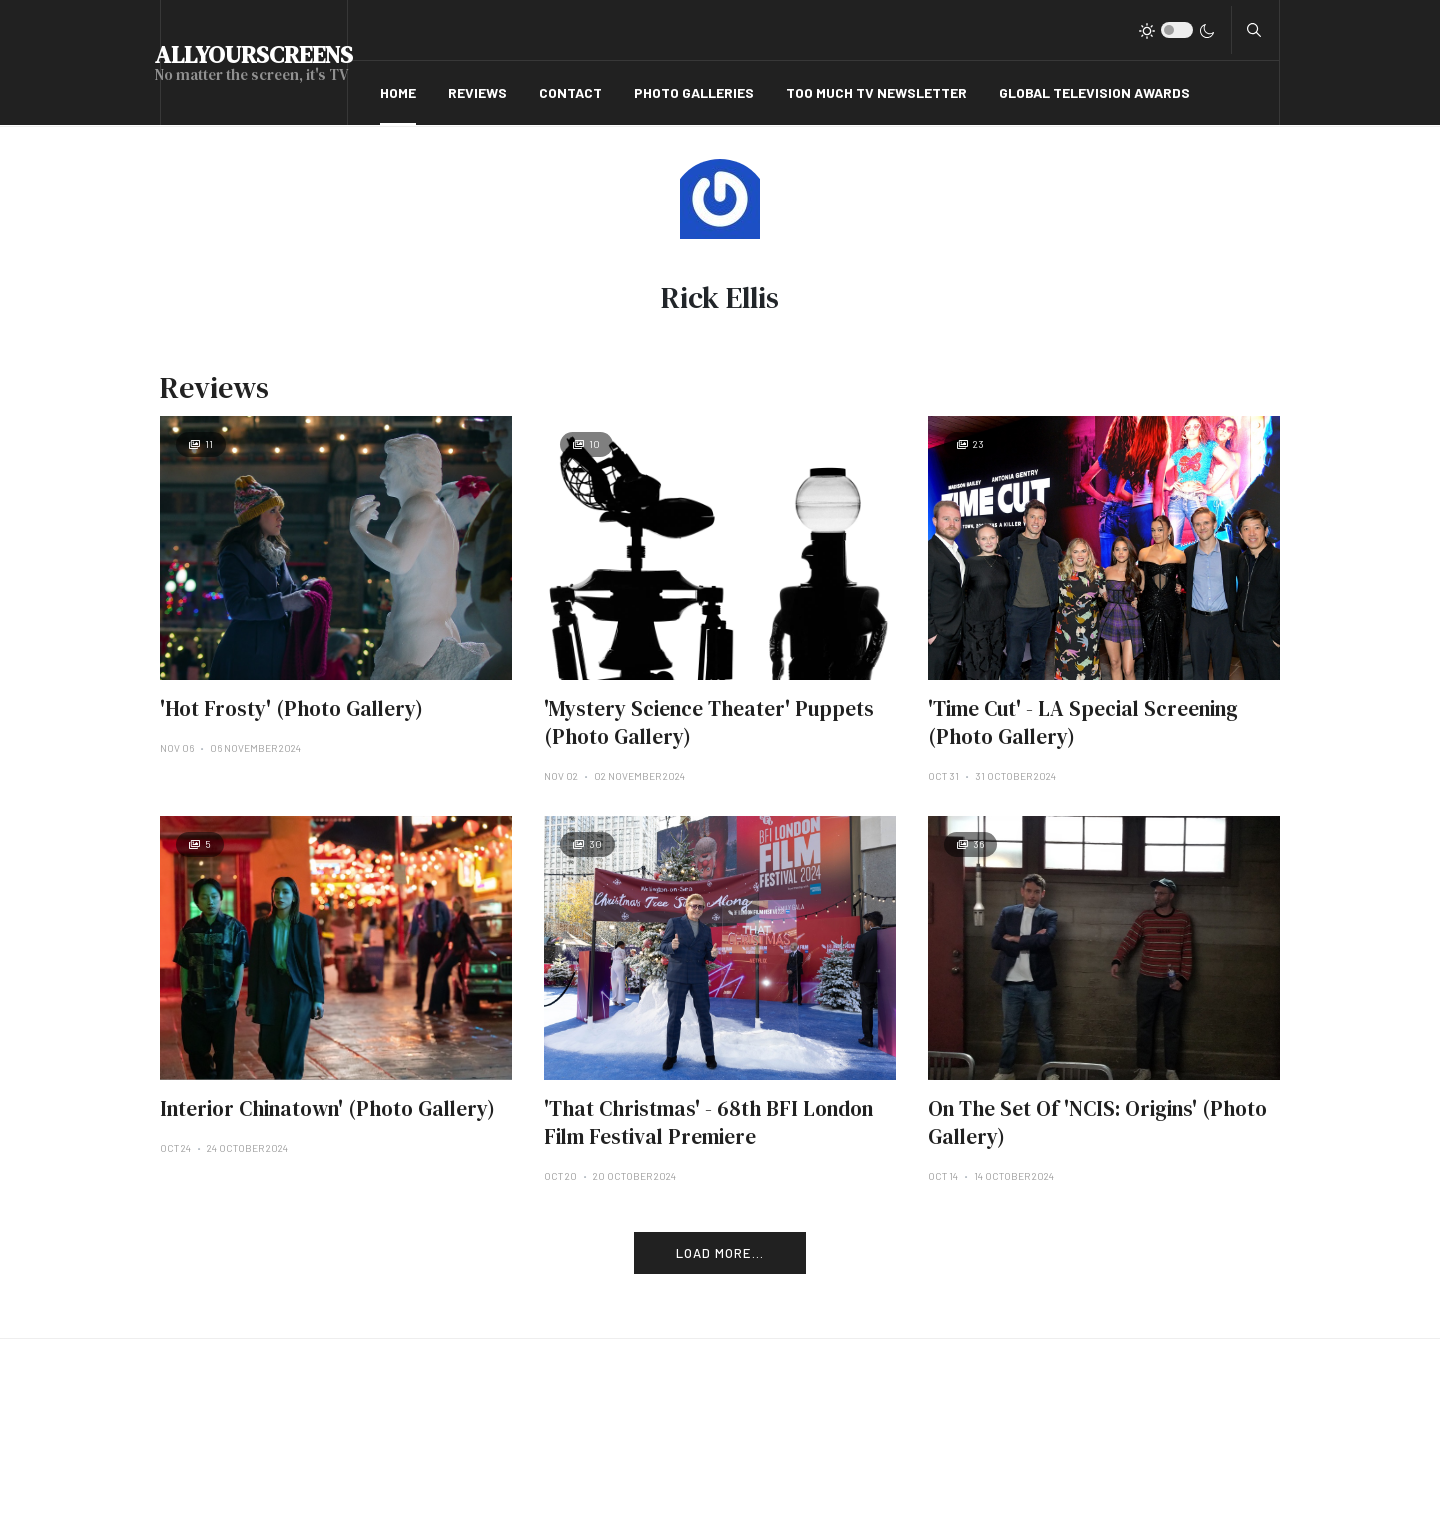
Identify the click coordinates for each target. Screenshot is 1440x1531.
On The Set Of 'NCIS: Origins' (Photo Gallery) (1097, 1122)
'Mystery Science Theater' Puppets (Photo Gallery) (709, 722)
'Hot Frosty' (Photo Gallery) (291, 708)
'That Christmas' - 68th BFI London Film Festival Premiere (708, 1122)
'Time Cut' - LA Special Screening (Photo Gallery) (1083, 722)
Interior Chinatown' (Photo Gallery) (327, 1108)
